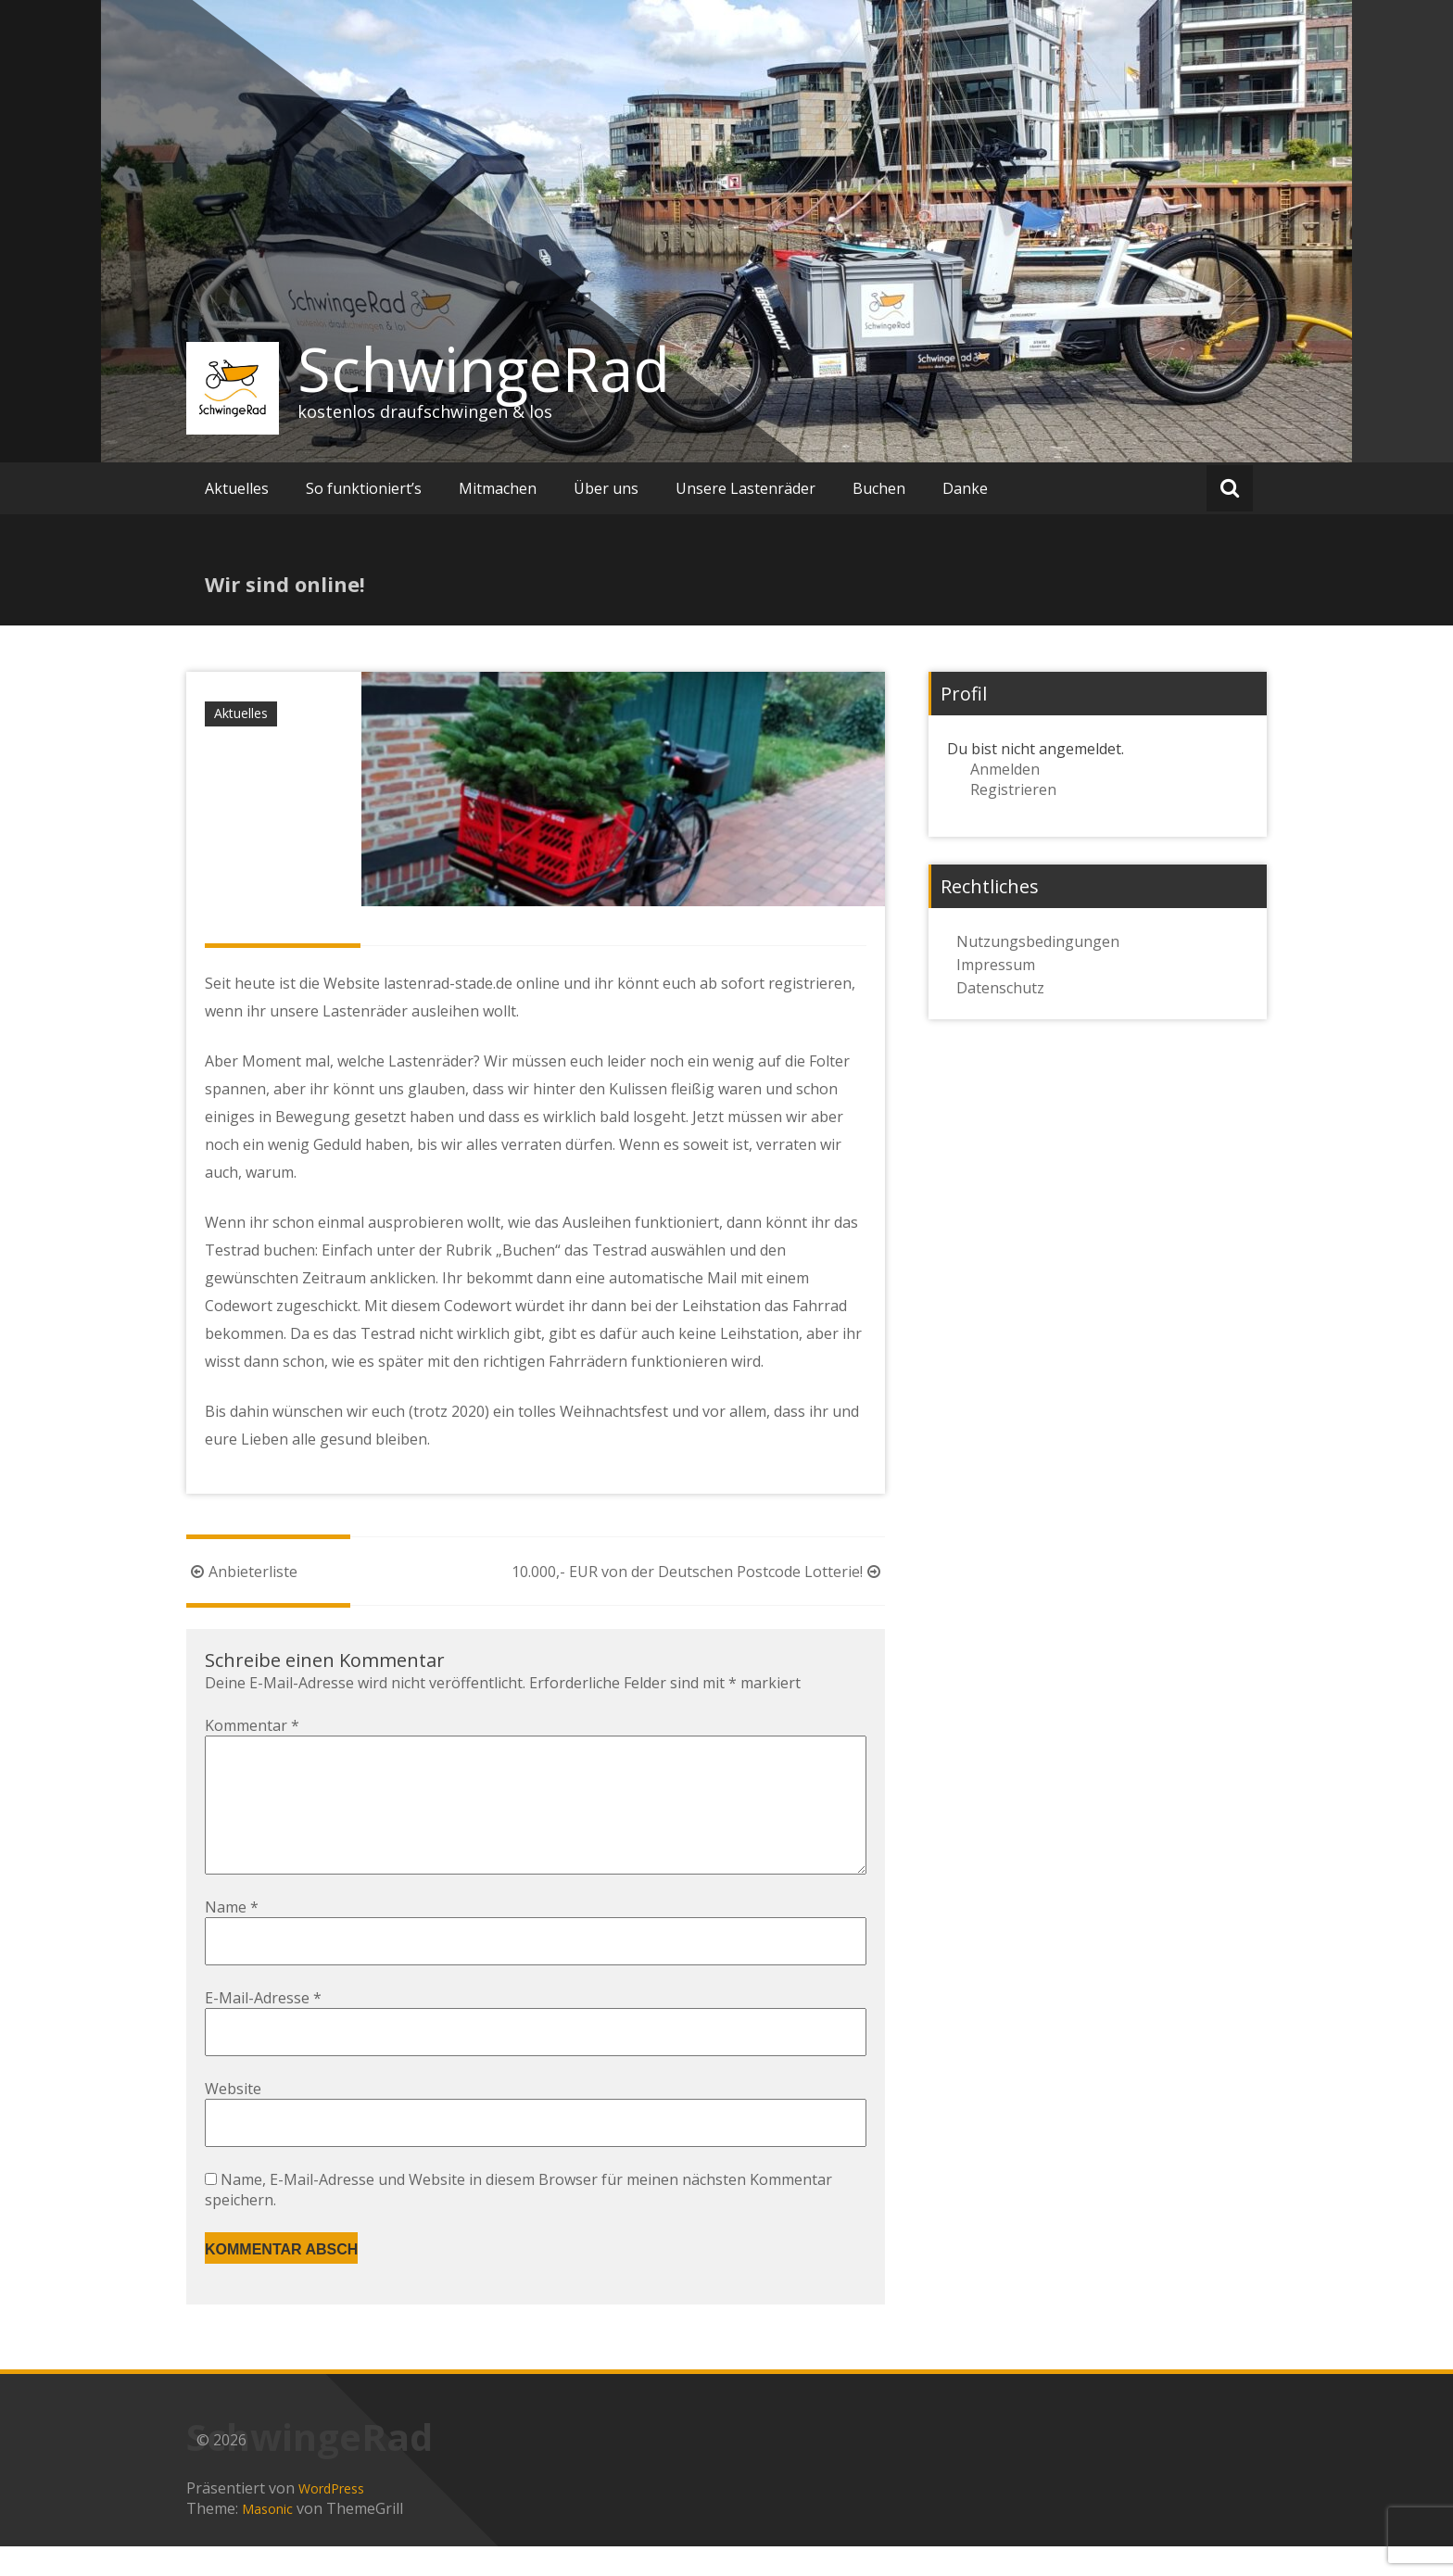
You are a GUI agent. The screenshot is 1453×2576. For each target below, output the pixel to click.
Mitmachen (498, 488)
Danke (965, 488)
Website (233, 2118)
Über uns (606, 488)
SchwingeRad (483, 369)
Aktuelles (237, 488)
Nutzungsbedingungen (1037, 941)
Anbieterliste (241, 1571)
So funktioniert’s (364, 488)
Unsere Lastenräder (745, 488)
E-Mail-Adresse (263, 2027)
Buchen (879, 488)
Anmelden (1005, 769)
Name (232, 1936)
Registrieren (1013, 789)
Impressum (995, 964)
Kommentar (252, 1725)
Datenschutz (1000, 988)
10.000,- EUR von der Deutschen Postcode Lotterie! (698, 1571)
